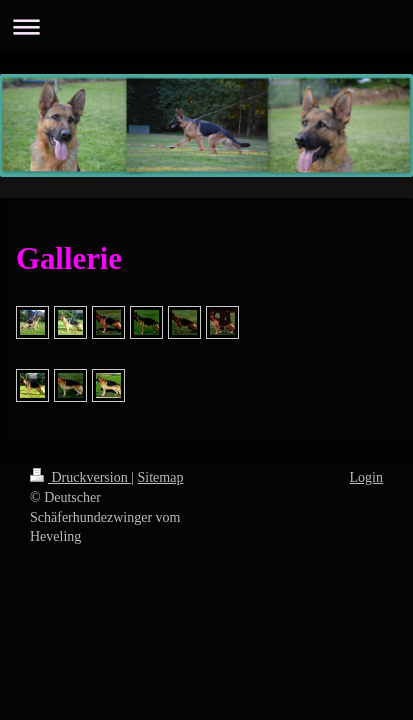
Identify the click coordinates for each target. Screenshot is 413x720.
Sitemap (161, 477)
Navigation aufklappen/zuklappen (206, 26)
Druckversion (80, 477)
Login (366, 477)
